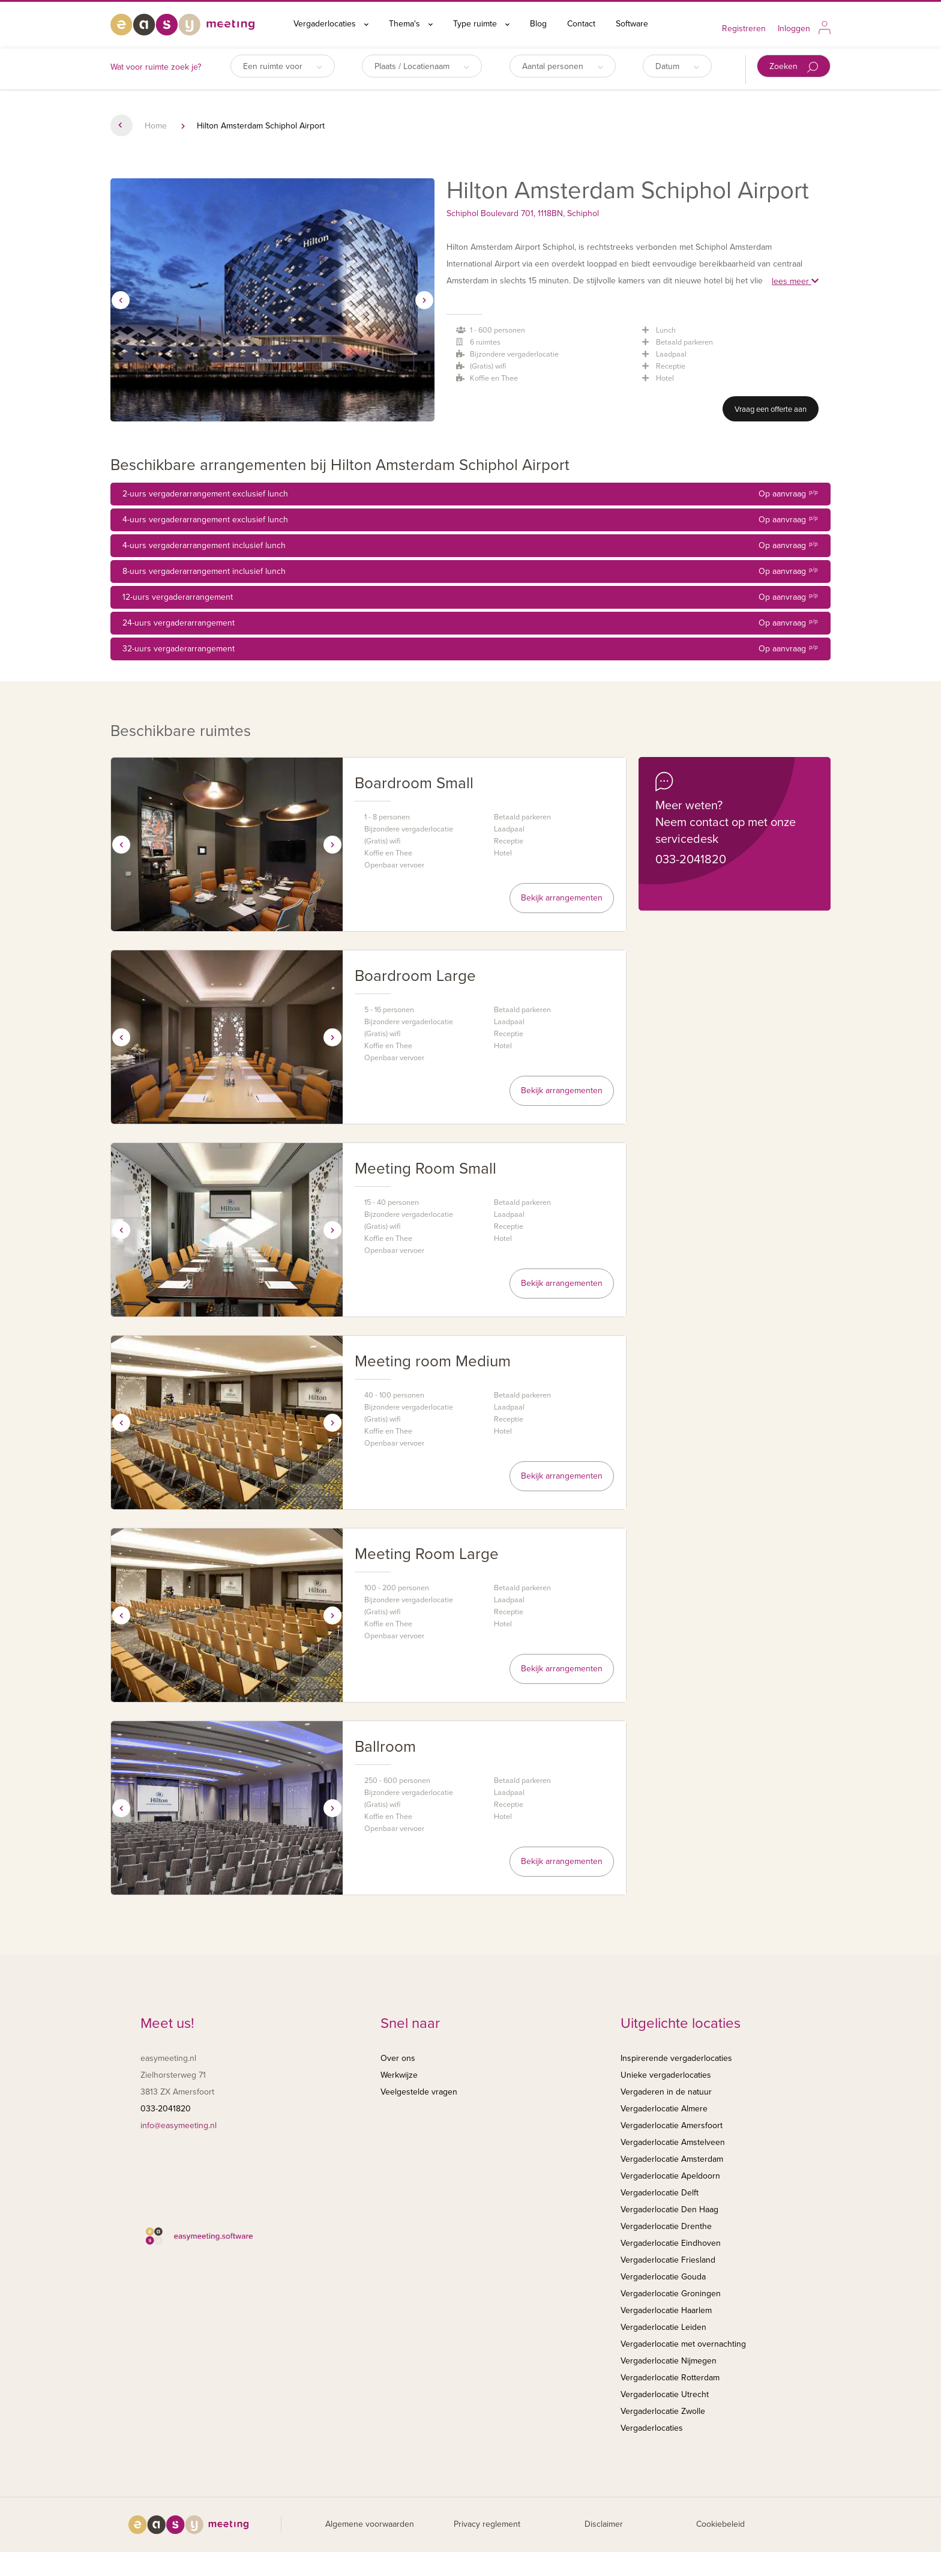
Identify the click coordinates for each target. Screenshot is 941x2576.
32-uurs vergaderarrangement (470, 649)
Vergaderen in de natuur (666, 2092)
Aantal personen (562, 66)
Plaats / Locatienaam (421, 66)
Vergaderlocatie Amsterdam (672, 2159)
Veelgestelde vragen (418, 2092)
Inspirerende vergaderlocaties (676, 2058)
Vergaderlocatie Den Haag (669, 2209)
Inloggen (794, 28)
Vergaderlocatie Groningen (671, 2293)
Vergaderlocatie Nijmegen (669, 2361)
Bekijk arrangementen (562, 898)
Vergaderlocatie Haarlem (666, 2310)
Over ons (397, 2058)
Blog (538, 24)
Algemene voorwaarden (369, 2524)
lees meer (795, 281)
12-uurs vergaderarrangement (470, 597)
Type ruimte (481, 24)
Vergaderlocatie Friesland (668, 2260)
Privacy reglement (487, 2524)
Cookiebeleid (720, 2524)
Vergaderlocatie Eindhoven (671, 2243)
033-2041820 (690, 859)
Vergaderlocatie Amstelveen (673, 2142)
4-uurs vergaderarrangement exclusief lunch (470, 519)
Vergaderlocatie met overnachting (683, 2344)
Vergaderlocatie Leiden (663, 2327)
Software (632, 24)
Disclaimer (604, 2524)
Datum (677, 66)
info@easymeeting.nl (178, 2125)
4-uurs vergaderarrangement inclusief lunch (470, 545)
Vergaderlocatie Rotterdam (670, 2377)
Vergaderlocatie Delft (660, 2193)
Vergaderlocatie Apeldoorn (670, 2176)
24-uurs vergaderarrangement (470, 623)
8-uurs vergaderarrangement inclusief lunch (470, 571)
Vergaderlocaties (330, 24)
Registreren (744, 28)
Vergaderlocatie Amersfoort (672, 2125)
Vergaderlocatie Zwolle (663, 2411)
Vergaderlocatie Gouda (663, 2277)
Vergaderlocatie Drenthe (666, 2226)
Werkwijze (399, 2075)
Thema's (411, 24)
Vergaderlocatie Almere (664, 2109)
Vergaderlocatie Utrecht (665, 2394)
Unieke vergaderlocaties (666, 2075)
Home (156, 126)
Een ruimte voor (282, 66)
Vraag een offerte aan (771, 409)
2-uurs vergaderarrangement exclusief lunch (470, 494)
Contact (581, 24)
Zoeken (793, 67)
